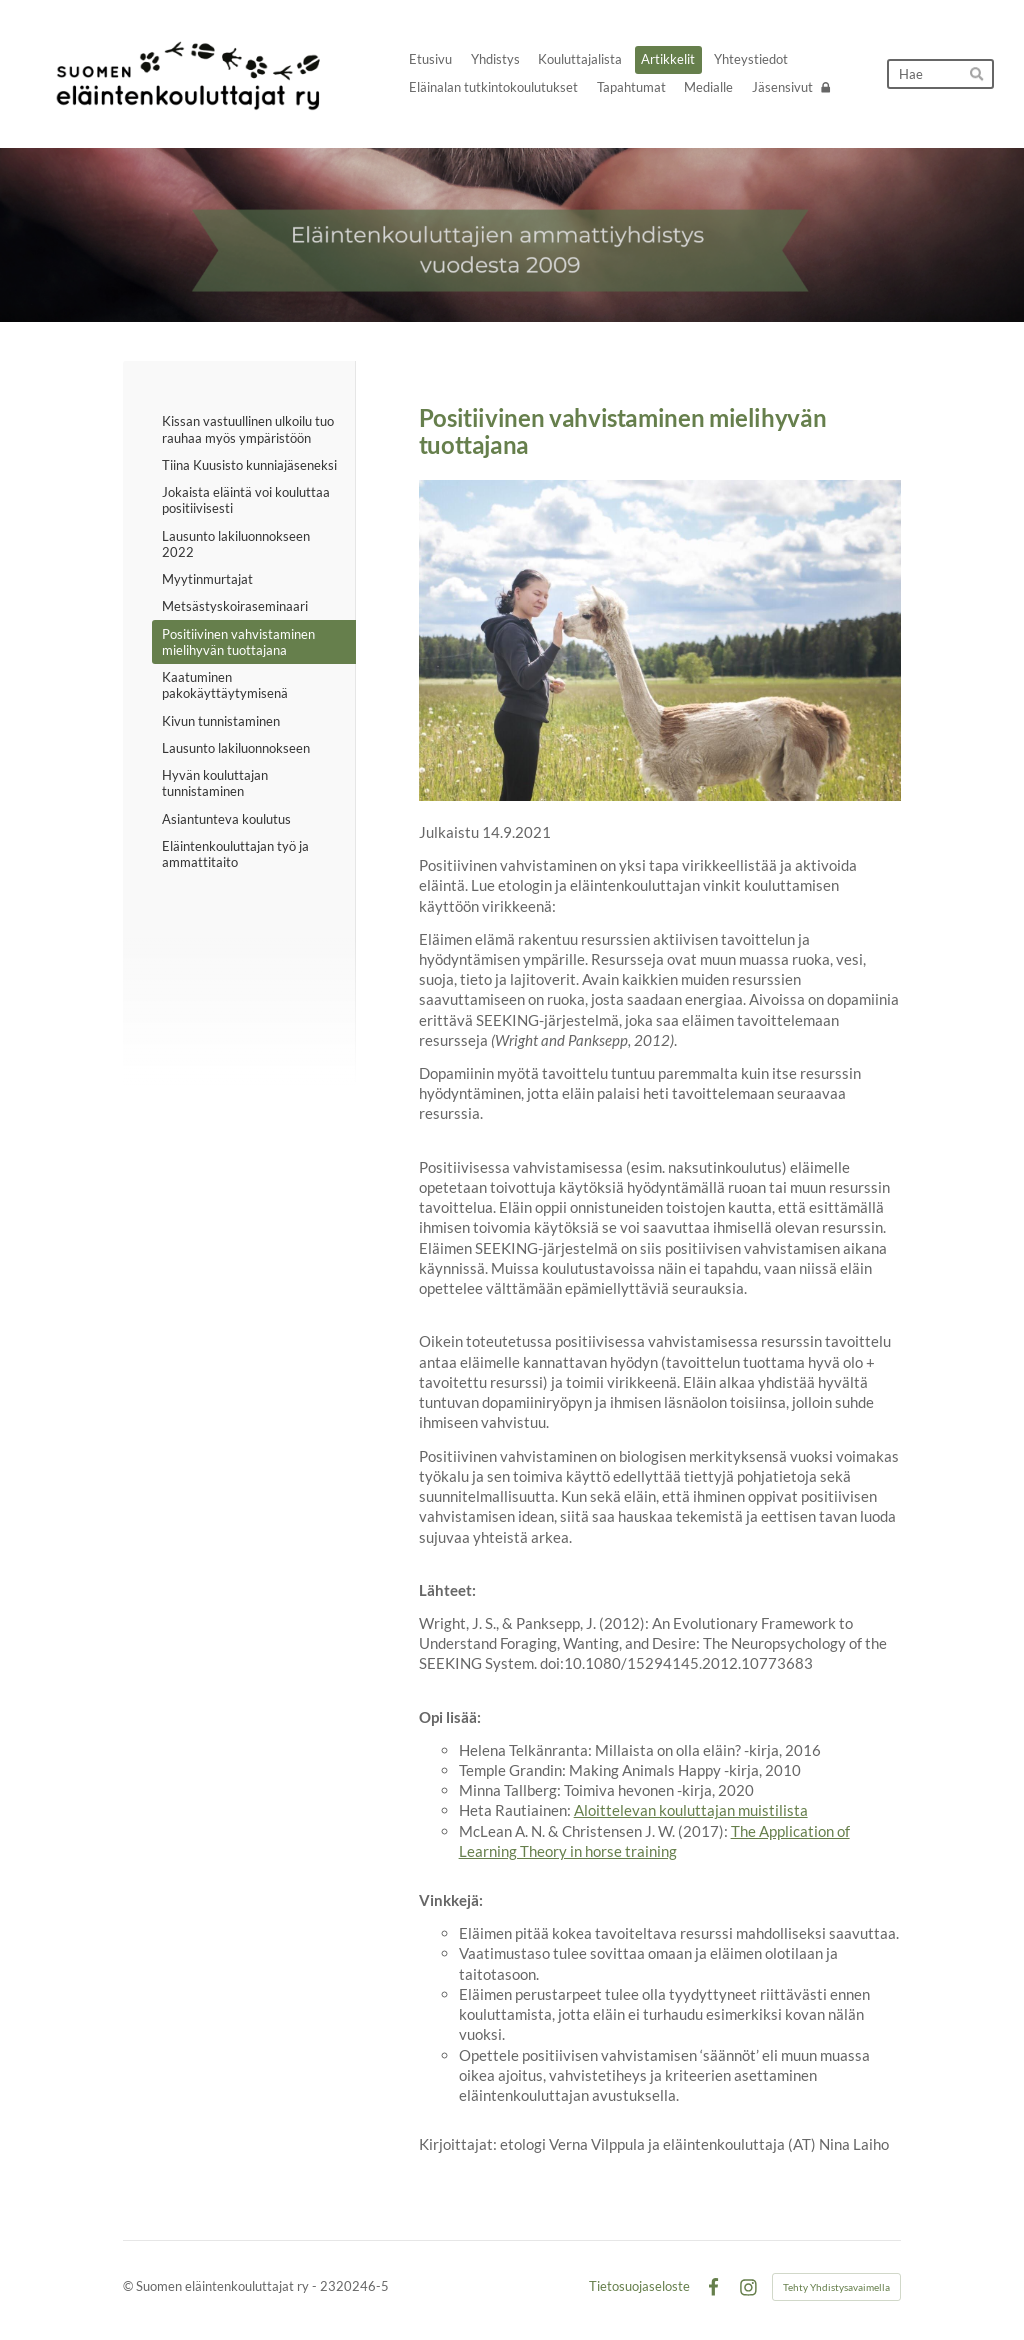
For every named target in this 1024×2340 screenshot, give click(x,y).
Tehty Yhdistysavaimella (836, 2287)
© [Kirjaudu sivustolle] (129, 2286)
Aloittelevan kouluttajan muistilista (691, 1810)
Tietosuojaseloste (639, 2286)
